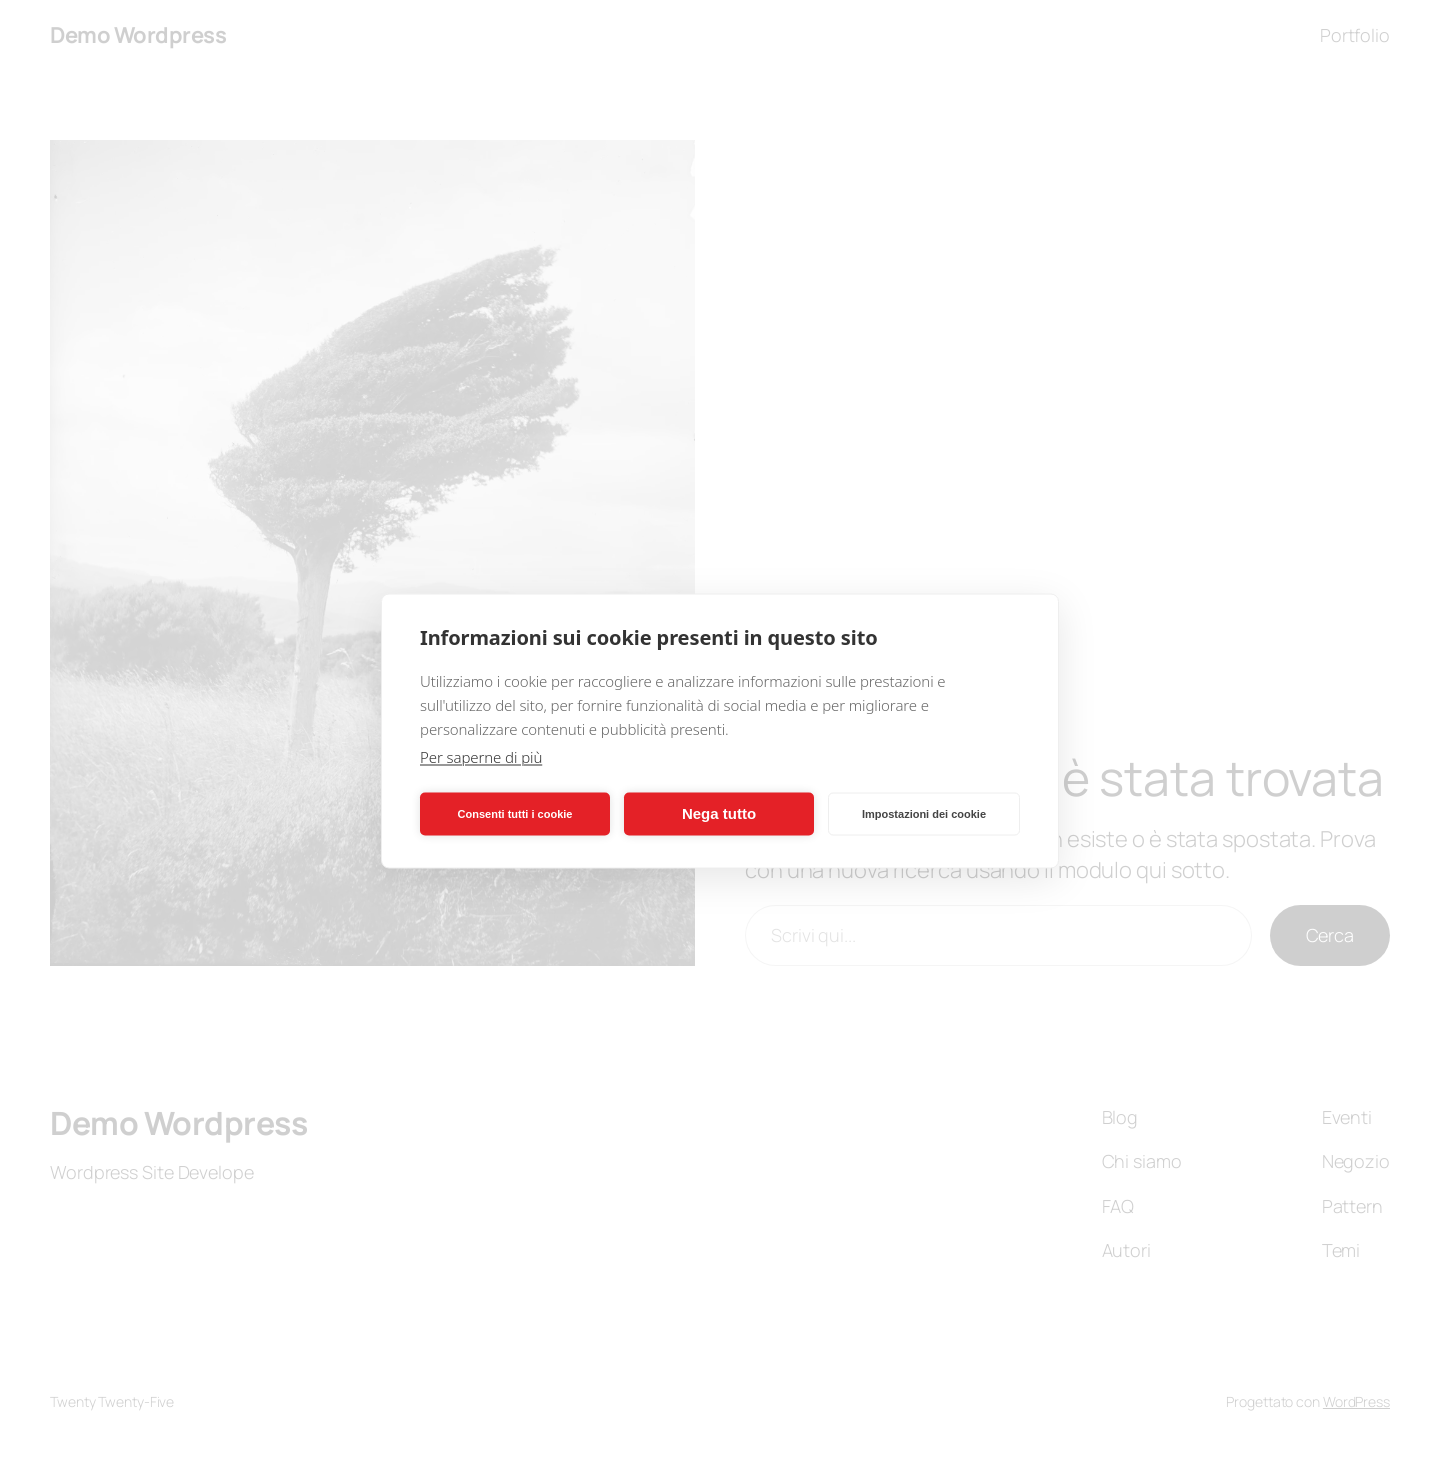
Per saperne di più (481, 756)
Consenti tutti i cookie (515, 814)
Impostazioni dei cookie (924, 814)
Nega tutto (719, 813)
